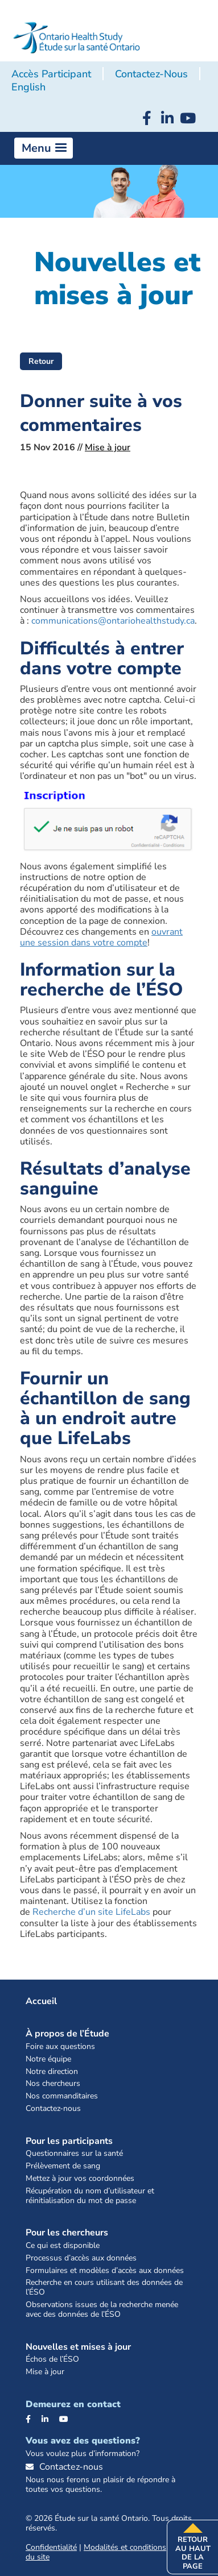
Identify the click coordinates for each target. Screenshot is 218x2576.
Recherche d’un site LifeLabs (91, 1912)
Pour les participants (69, 2141)
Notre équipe (48, 2059)
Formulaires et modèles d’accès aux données (105, 2271)
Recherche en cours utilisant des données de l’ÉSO (104, 2287)
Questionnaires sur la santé (74, 2154)
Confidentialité (51, 2547)
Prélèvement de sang (63, 2166)
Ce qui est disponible (63, 2246)
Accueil (41, 2001)
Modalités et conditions (125, 2547)
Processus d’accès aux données (81, 2258)
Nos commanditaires (62, 2096)
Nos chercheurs (53, 2084)
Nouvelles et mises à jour (78, 2347)
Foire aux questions (60, 2047)
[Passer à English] (28, 87)
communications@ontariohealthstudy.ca (113, 621)
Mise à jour (107, 447)
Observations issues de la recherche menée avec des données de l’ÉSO (102, 2310)
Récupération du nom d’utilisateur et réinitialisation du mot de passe (90, 2196)
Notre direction (52, 2072)
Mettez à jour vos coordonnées (80, 2179)
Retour (41, 361)
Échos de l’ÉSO (52, 2360)
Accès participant (51, 74)
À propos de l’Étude (67, 2033)
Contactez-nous (151, 74)
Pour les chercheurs (67, 2232)
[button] (43, 148)
